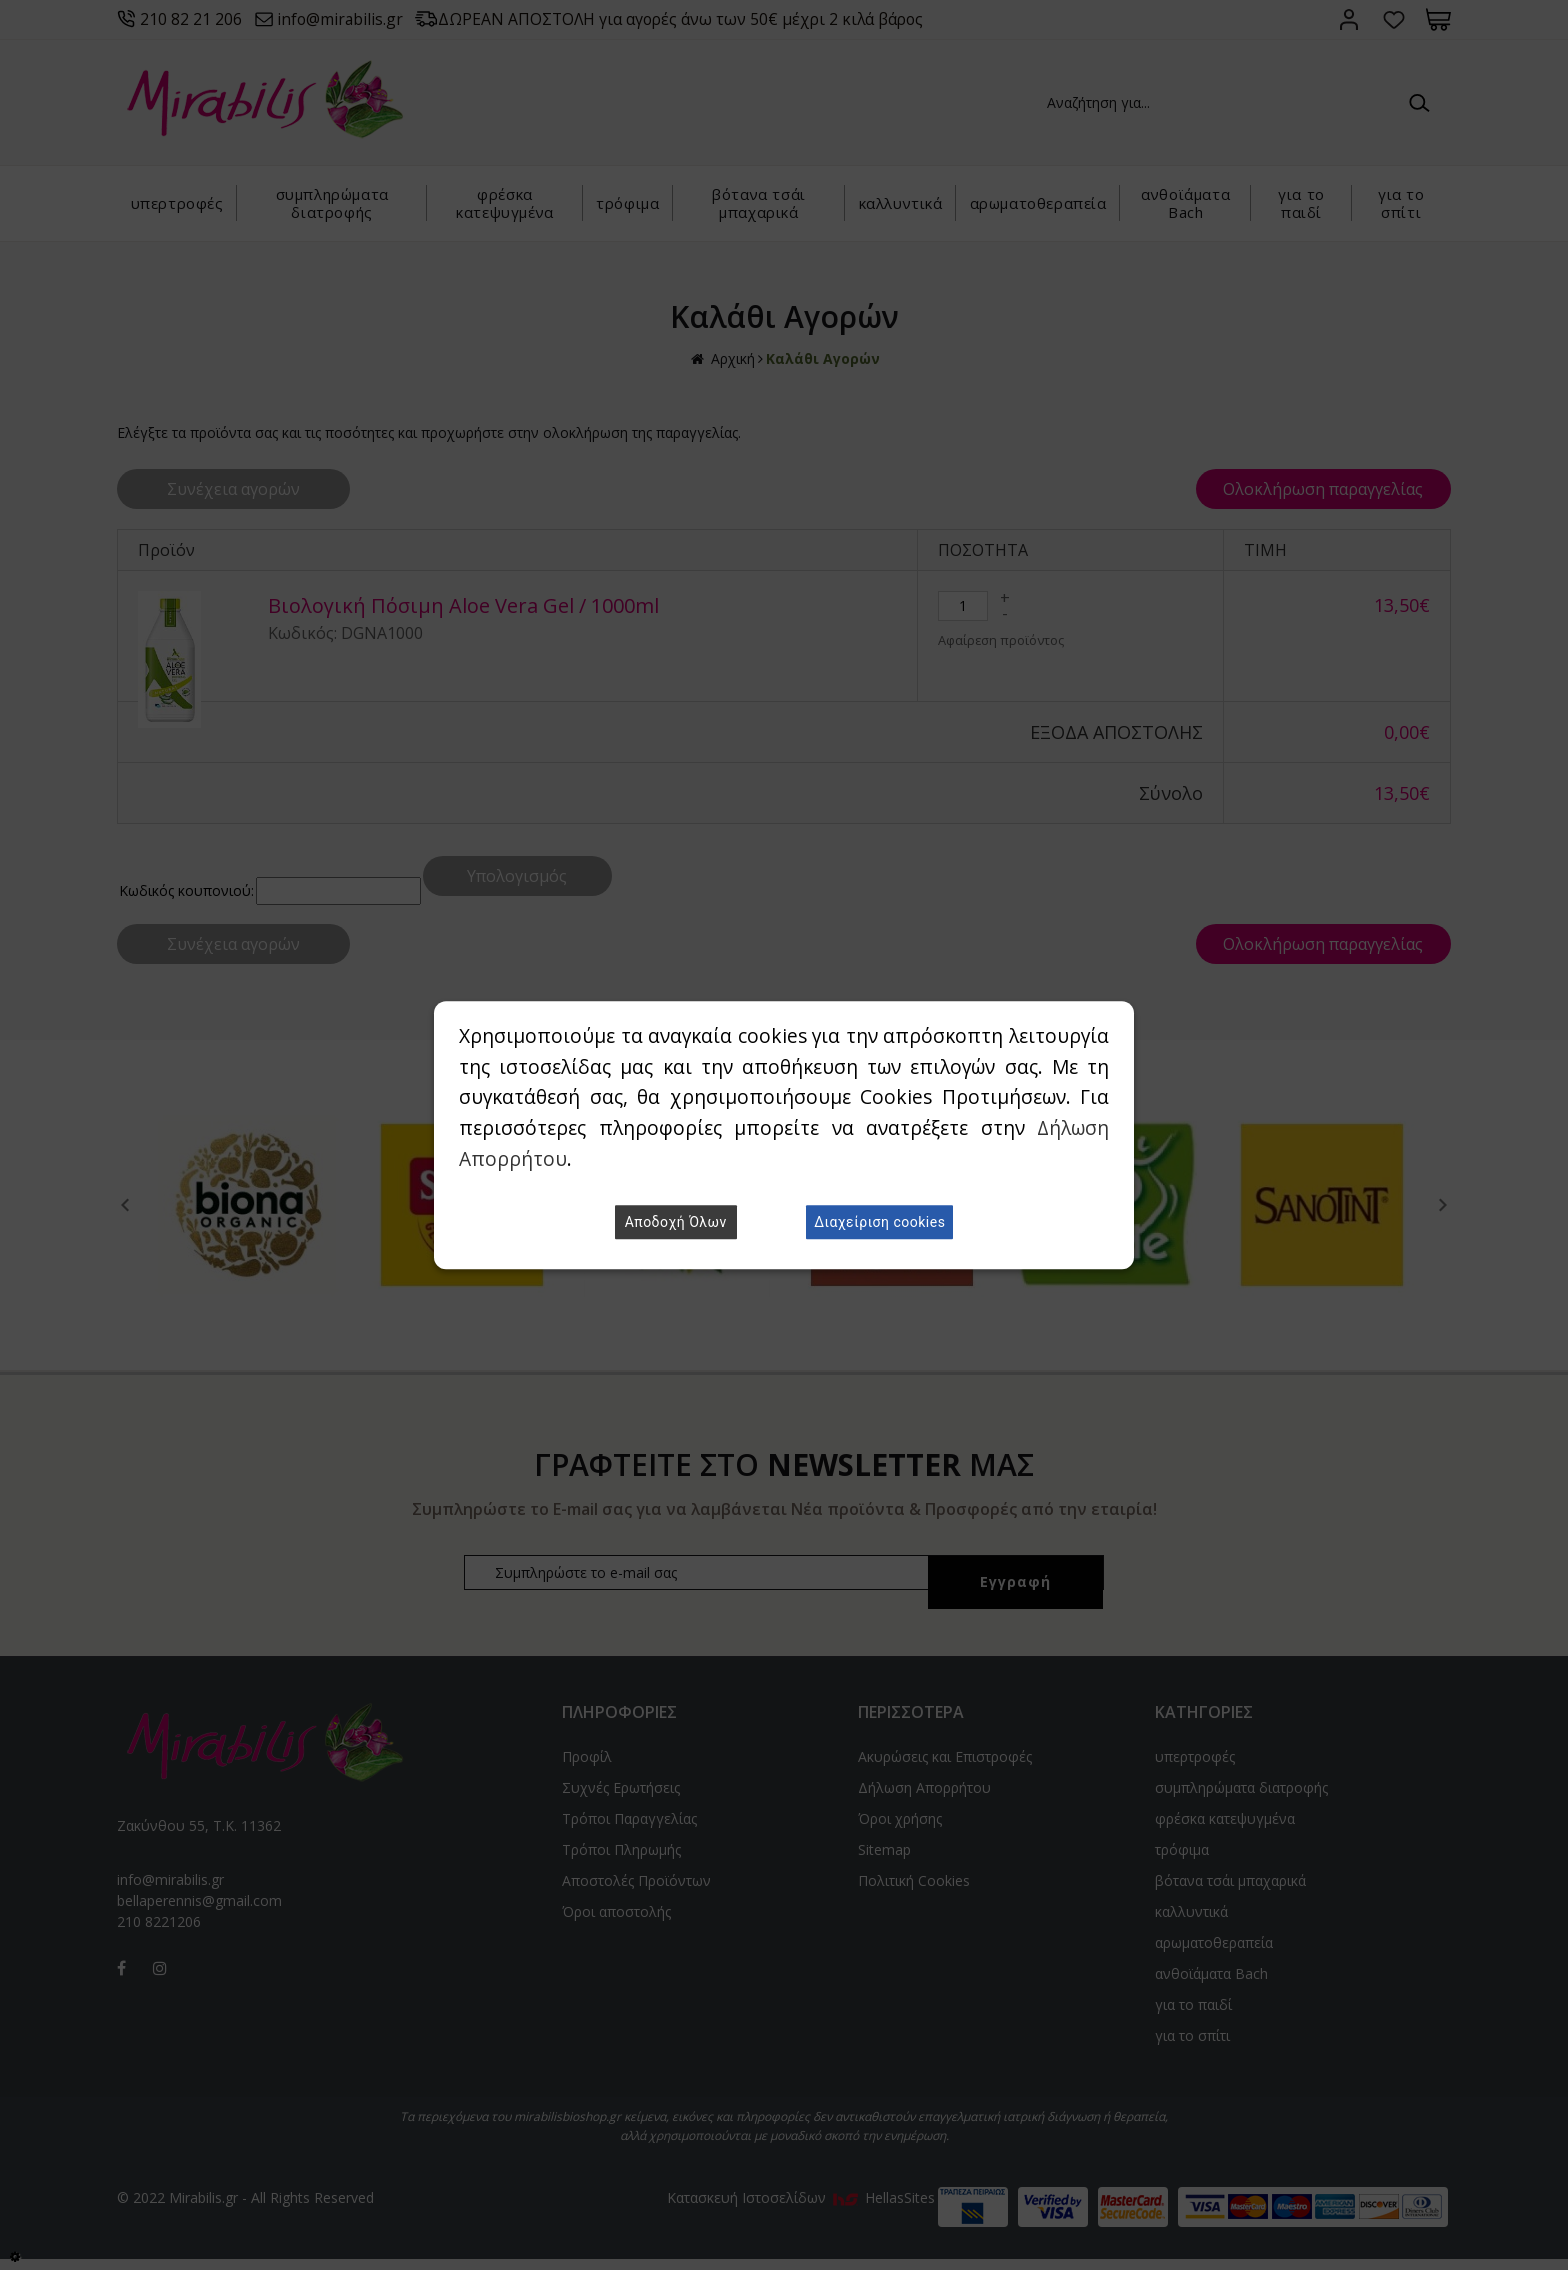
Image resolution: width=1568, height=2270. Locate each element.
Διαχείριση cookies (879, 1222)
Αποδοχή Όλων (676, 1222)
